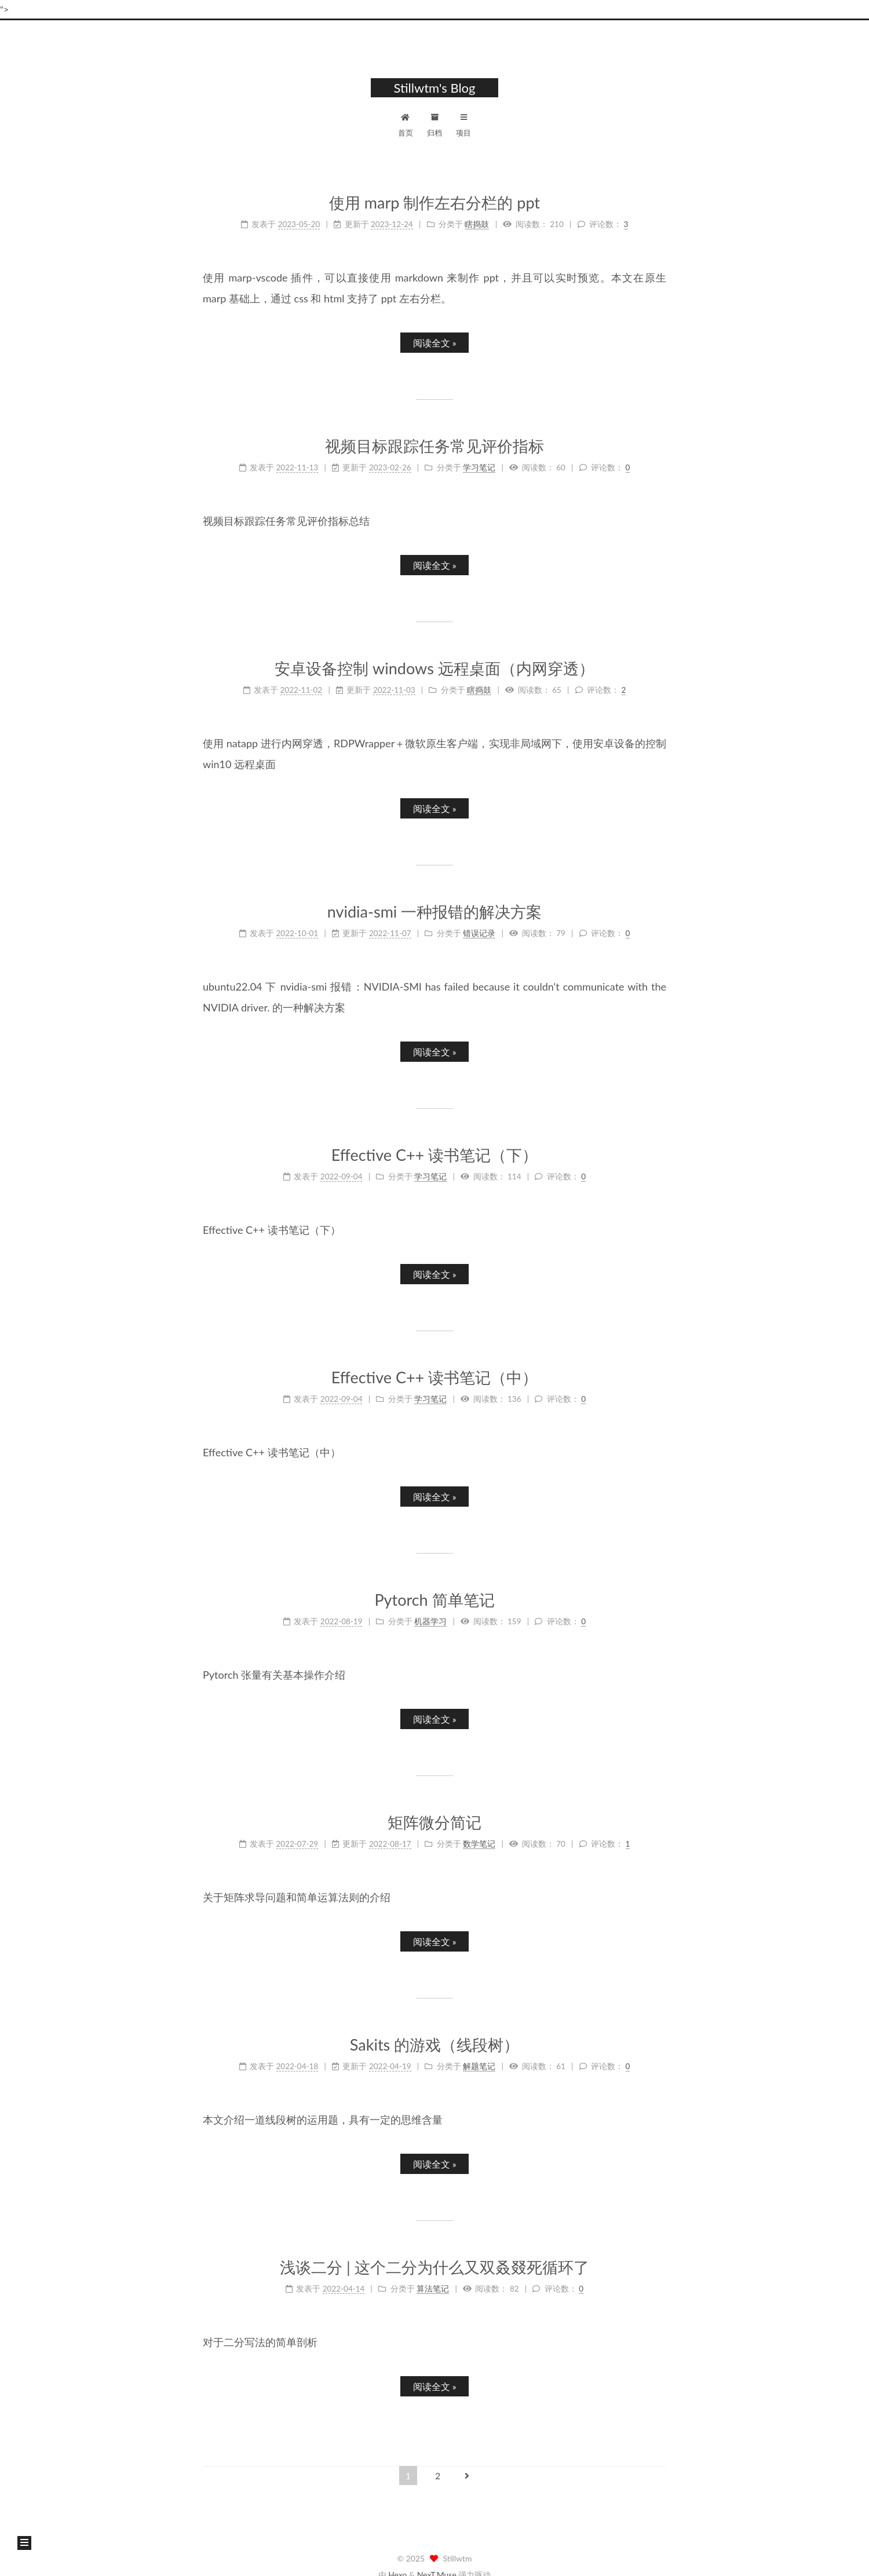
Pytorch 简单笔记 (434, 1599)
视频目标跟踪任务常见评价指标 (434, 445)
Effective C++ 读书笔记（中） (434, 1377)
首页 (405, 123)
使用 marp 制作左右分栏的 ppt (434, 202)
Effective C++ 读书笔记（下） (434, 1154)
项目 (463, 123)
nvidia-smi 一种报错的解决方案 (434, 911)
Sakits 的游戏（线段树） (434, 2044)
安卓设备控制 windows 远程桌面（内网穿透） (434, 668)
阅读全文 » (435, 342)
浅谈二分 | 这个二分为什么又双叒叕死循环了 (434, 2267)
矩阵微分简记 (434, 1822)
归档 (434, 123)
